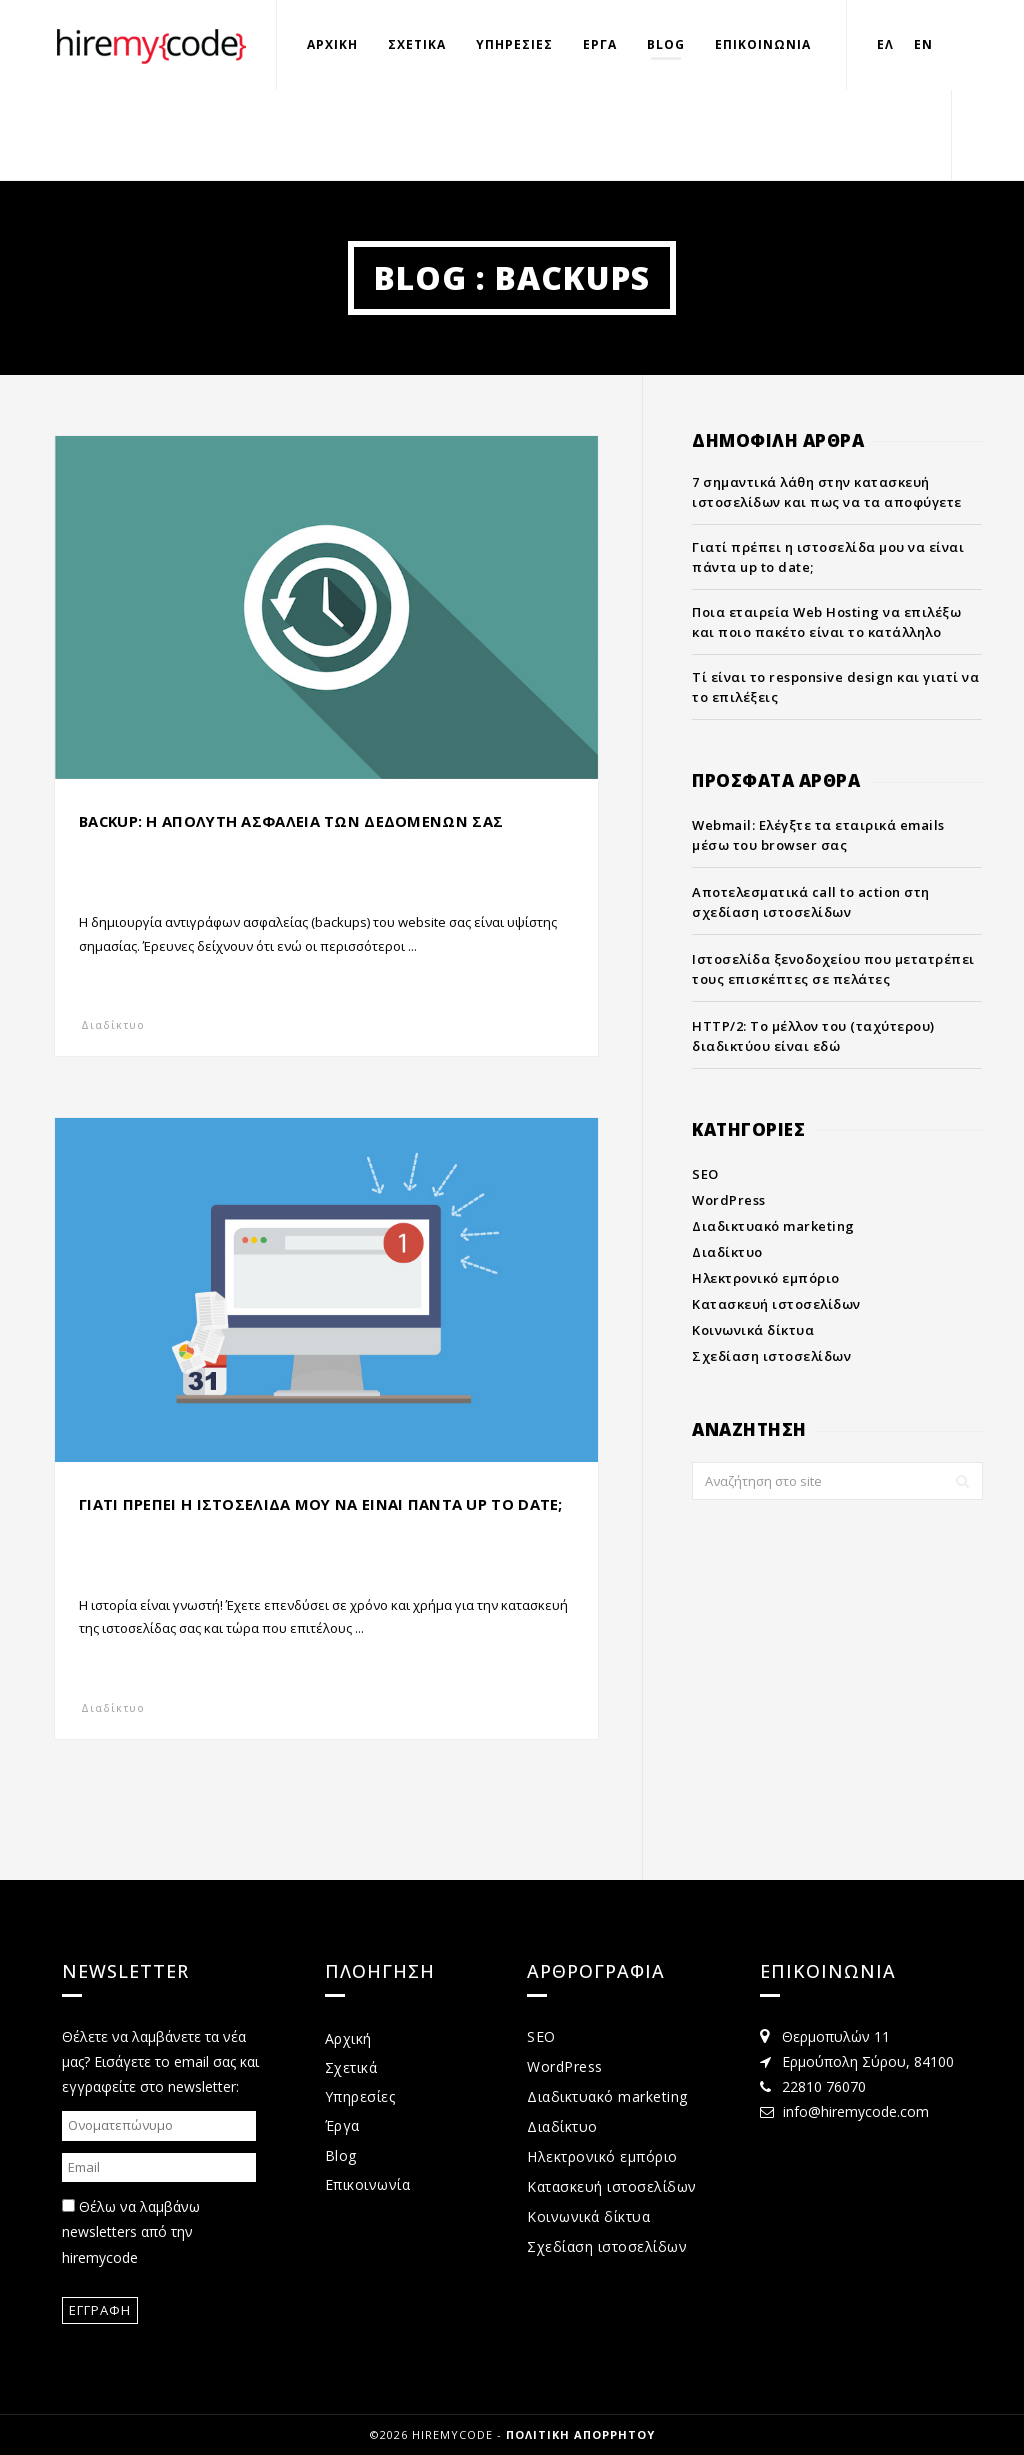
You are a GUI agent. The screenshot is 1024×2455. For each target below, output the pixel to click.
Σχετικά (351, 2067)
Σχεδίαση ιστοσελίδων (771, 1356)
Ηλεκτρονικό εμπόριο (766, 1278)
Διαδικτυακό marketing (773, 1226)
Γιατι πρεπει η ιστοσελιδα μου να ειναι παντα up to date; (322, 1504)
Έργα (342, 2125)
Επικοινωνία (368, 2184)
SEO (705, 1174)
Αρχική (348, 2038)
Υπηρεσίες (360, 2096)
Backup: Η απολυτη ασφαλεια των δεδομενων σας (293, 821)
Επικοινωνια (763, 44)
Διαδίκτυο (113, 1025)
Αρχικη (332, 44)
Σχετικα (417, 44)
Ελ (885, 44)
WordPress (729, 1200)
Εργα (600, 44)
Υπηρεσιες (514, 44)
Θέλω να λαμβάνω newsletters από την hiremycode (131, 2231)
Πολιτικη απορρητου (580, 2434)
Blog (666, 44)
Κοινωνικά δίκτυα (753, 1330)
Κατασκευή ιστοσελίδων (776, 1304)
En (923, 44)
